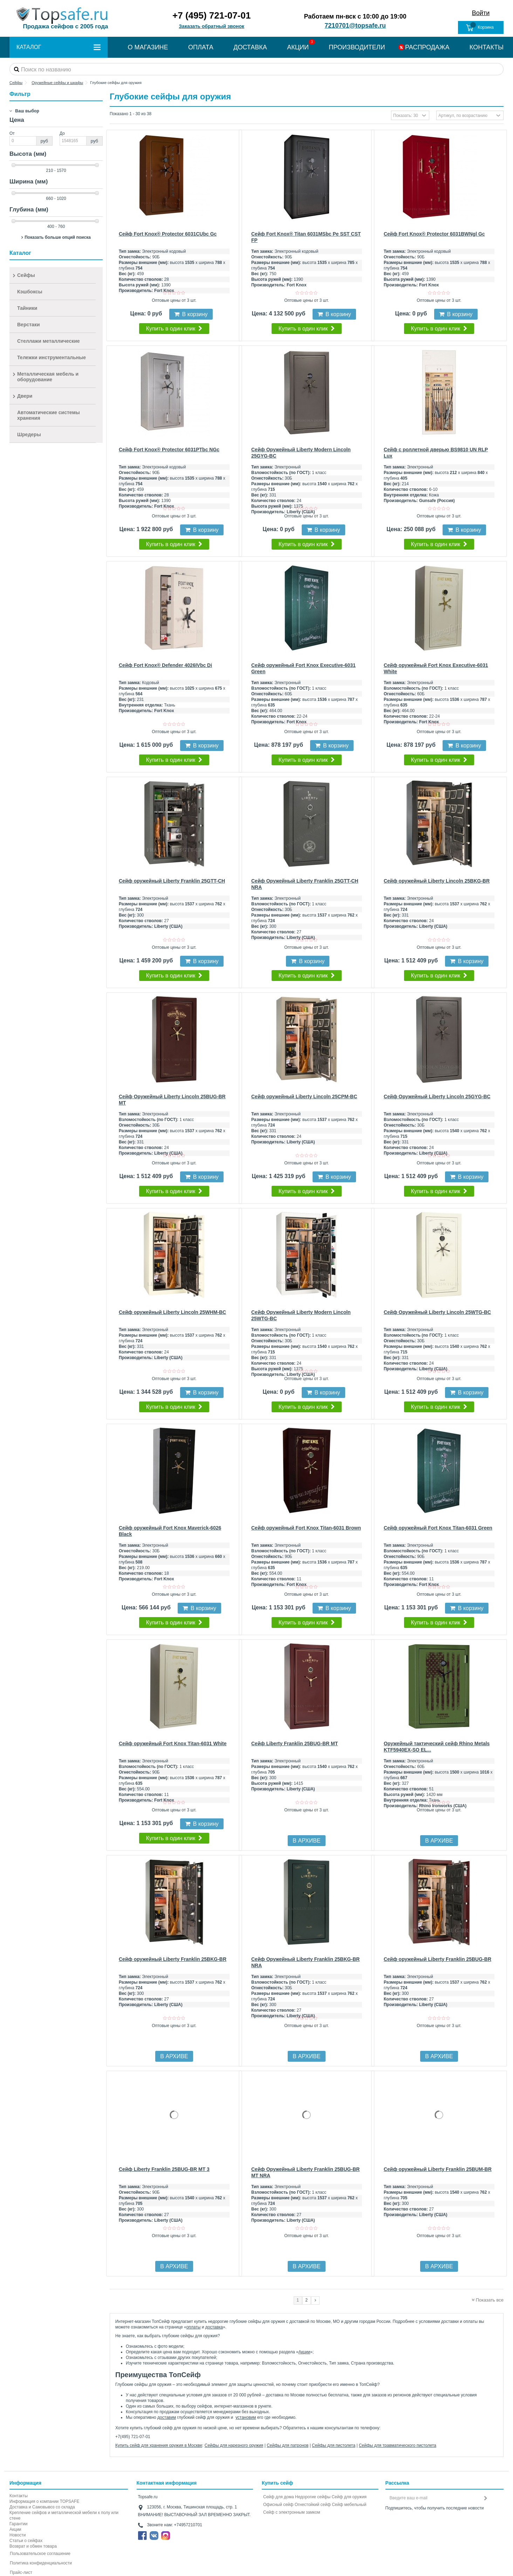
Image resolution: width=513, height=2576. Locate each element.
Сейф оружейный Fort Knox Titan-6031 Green (438, 1528)
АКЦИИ (298, 47)
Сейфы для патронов (287, 2445)
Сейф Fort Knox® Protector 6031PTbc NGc (169, 449)
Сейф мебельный (349, 2504)
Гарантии (18, 2523)
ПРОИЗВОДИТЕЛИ (357, 47)
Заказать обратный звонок (211, 26)
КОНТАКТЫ (487, 47)
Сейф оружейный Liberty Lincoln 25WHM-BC (172, 1312)
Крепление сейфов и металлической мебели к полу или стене (63, 2515)
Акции (304, 2351)
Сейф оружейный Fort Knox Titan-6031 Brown (306, 1528)
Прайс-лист (21, 2572)
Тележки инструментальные (51, 357)
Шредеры (29, 434)
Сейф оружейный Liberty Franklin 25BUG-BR (437, 1959)
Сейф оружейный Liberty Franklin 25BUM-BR (438, 2169)
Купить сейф (277, 2483)
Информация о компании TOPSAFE (44, 2501)
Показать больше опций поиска (58, 237)
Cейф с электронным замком (291, 2512)
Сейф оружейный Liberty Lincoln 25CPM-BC (304, 1096)
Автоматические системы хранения (48, 415)
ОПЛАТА (200, 47)
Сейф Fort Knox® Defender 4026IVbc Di (165, 665)
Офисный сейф (278, 2504)
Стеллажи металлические (48, 341)
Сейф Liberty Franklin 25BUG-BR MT (294, 1743)
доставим (166, 2417)
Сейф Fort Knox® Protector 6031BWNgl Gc (434, 234)
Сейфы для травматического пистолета (397, 2445)
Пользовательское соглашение (40, 2553)
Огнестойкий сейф (313, 2504)
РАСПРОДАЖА (427, 47)
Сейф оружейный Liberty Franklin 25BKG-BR (172, 1959)
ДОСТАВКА (250, 47)
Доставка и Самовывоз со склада (42, 2507)
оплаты (193, 2327)
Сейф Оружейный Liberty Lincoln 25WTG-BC (437, 1312)
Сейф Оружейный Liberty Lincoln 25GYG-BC (437, 1096)
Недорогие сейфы (312, 2496)
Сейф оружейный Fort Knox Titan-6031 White (173, 1743)
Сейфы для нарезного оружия (234, 2445)
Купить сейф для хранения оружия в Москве (158, 2445)
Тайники (27, 308)
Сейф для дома (278, 2496)
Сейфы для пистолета (333, 2445)
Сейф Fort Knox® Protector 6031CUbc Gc (168, 234)
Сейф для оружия (349, 2496)
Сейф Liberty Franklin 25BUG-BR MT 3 (164, 2169)
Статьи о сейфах (25, 2540)
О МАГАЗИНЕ (148, 47)
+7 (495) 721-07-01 (211, 15)
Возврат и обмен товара (33, 2546)
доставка (214, 2327)
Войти (481, 12)
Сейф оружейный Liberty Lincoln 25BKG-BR (437, 881)
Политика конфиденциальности (41, 2563)
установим (245, 2417)
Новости (17, 2535)
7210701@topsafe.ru (355, 25)
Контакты (18, 2495)
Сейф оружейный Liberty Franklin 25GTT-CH (172, 881)
